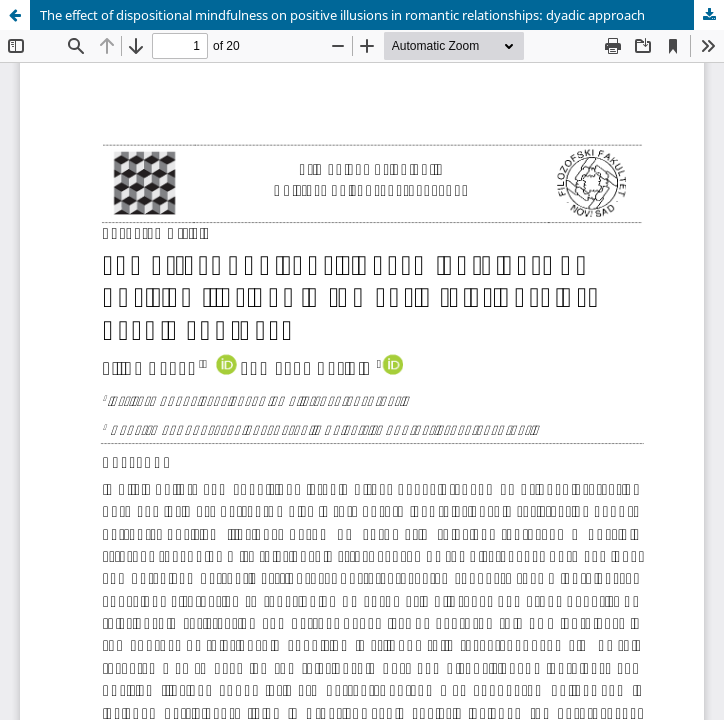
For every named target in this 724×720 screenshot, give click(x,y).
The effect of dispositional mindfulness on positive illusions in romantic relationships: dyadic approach (342, 15)
